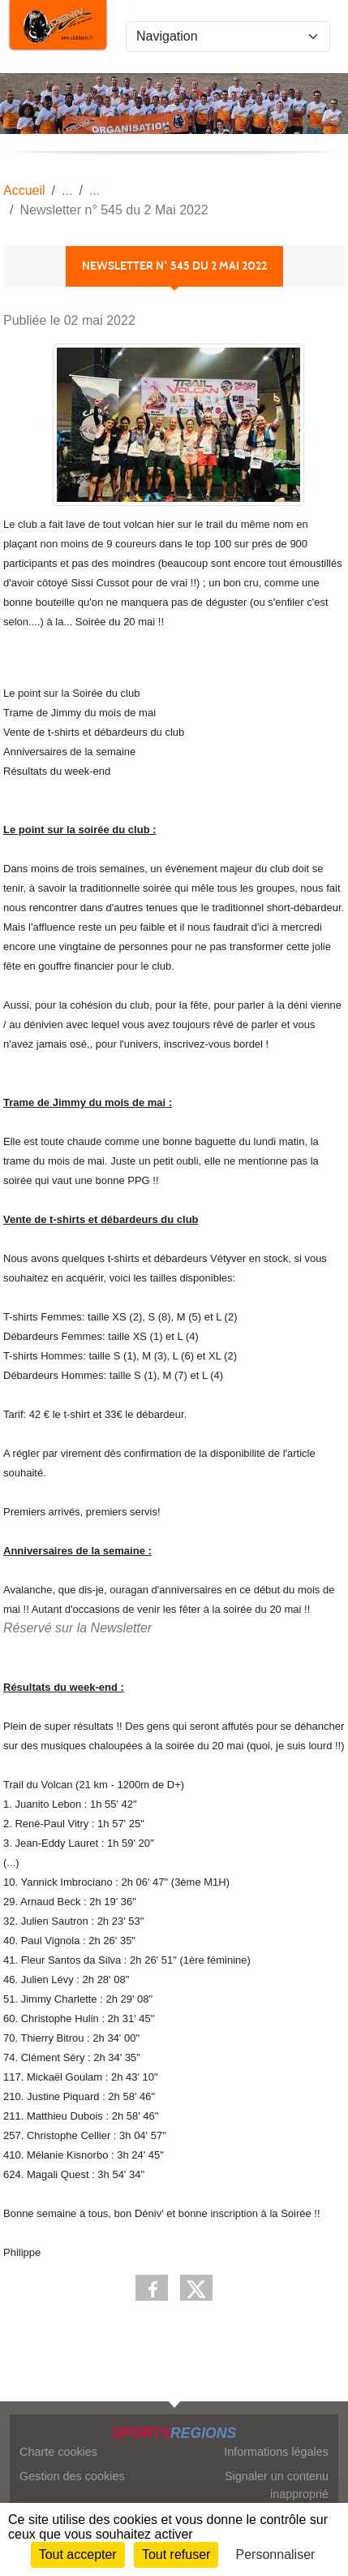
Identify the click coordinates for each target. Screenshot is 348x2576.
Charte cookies (58, 2451)
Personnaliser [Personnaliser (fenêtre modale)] (276, 2554)
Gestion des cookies (72, 2476)
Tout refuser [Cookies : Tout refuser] (176, 2554)
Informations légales (276, 2451)
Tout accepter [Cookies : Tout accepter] (78, 2554)
